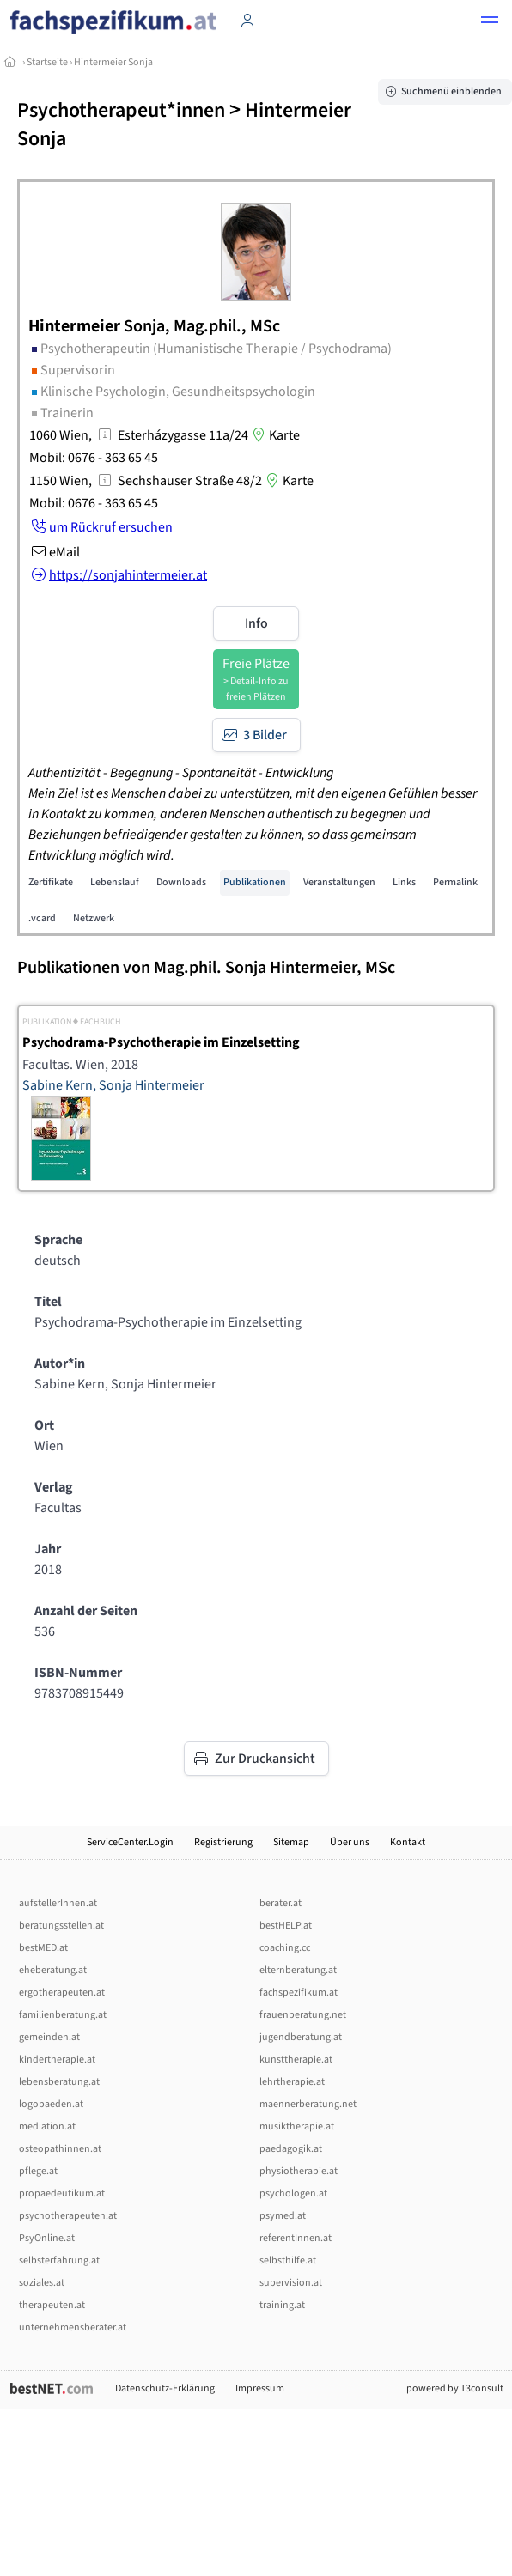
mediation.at (47, 2126)
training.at (282, 2305)
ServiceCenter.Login (130, 1842)
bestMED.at (43, 1948)
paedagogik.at (290, 2149)
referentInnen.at (295, 2238)
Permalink (455, 882)
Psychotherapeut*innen (121, 110)
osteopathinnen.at (60, 2149)
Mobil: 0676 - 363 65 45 (93, 457)
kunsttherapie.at (295, 2059)
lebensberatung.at (59, 2082)
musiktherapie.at (296, 2126)
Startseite (47, 62)
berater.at (280, 1903)
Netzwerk (93, 918)
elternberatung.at (298, 1970)
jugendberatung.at (300, 2037)
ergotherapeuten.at (62, 1992)
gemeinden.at (49, 2037)
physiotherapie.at (298, 2171)
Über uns (349, 1842)
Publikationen (254, 882)
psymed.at (282, 2215)
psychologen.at (293, 2193)
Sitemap (291, 1842)
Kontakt (407, 1842)
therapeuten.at (52, 2305)
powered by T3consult (454, 2388)
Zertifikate (50, 882)
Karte (274, 435)
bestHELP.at (285, 1925)
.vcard (42, 918)
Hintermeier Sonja (113, 62)
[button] (489, 22)
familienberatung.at (63, 2015)
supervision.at (290, 2282)
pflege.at (38, 2171)
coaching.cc (284, 1948)
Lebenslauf (114, 882)
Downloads (181, 882)
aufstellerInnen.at (58, 1903)
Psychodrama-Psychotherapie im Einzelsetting (161, 1042)
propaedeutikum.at (62, 2193)
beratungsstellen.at (61, 1925)
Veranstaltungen (339, 882)
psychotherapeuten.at (68, 2215)
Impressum (259, 2388)
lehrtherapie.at (292, 2082)
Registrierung (223, 1842)
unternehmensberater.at (72, 2327)
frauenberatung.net (302, 2015)
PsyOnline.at (47, 2238)
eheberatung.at (53, 1970)
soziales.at (41, 2282)
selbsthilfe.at (287, 2260)
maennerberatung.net (308, 2104)
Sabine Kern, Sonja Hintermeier (113, 1085)
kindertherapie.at (57, 2059)
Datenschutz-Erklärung (165, 2388)
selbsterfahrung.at (59, 2260)
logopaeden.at (51, 2104)
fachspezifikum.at (298, 1992)
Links (404, 882)
